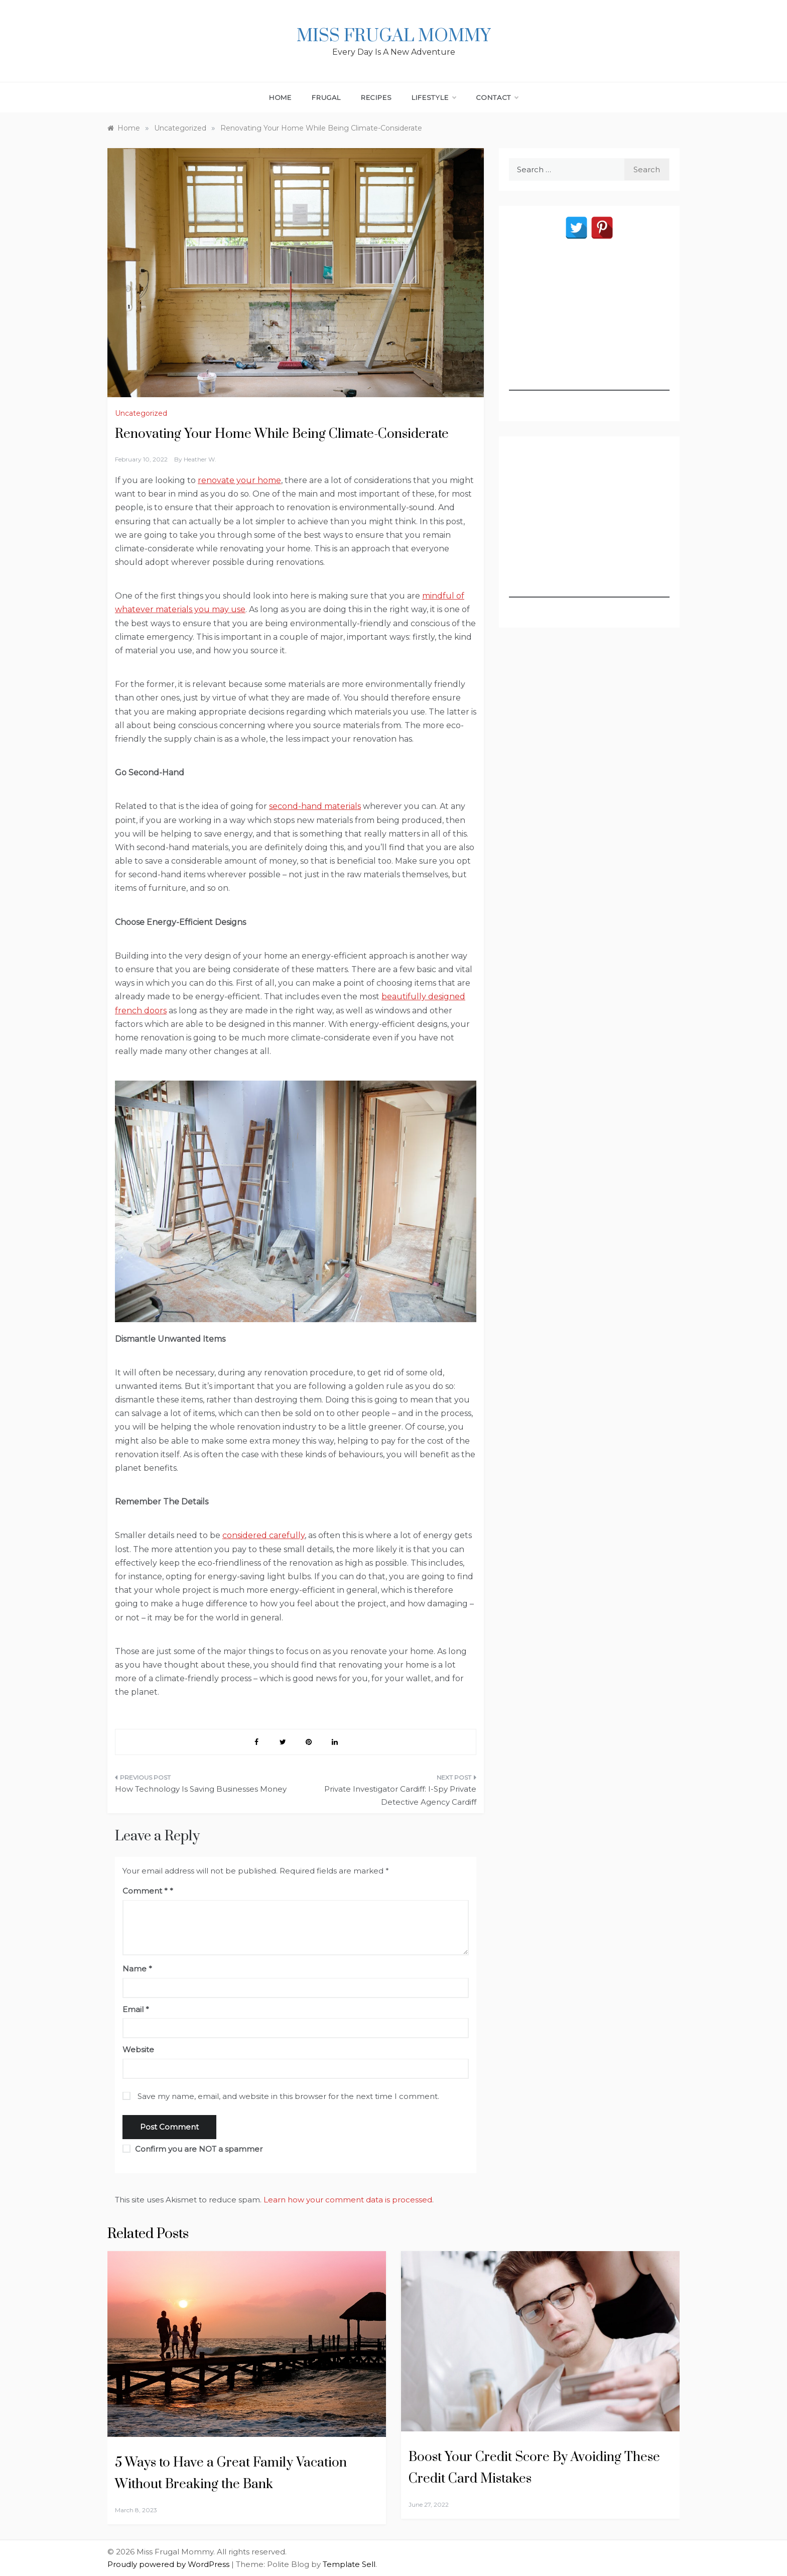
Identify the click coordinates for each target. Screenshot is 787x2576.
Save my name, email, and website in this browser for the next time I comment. (288, 2096)
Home (280, 97)
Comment (145, 1891)
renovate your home (239, 480)
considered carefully (263, 1535)
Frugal (326, 97)
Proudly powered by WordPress (169, 2564)
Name (137, 1968)
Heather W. (200, 459)
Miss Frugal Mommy (393, 36)
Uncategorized (141, 413)
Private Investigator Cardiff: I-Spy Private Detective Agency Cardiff (400, 1795)
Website (138, 2049)
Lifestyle (433, 97)
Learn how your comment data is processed (348, 2199)
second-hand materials (315, 806)
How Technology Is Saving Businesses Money (201, 1789)
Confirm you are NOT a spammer (192, 2149)
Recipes (376, 97)
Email (135, 2009)
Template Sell (349, 2564)
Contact (497, 97)
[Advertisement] (589, 328)
